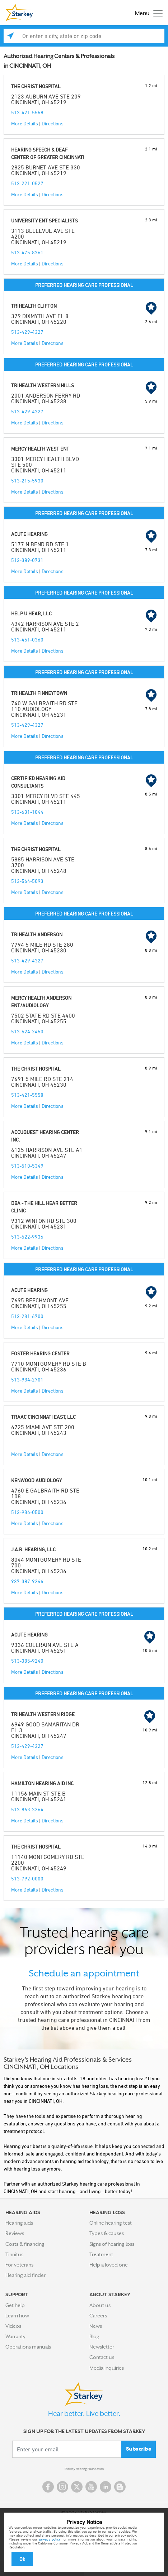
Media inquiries (106, 2368)
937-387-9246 (27, 1581)
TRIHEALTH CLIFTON (34, 306)
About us (100, 2305)
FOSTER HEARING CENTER (40, 1353)
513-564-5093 (27, 881)
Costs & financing (25, 2244)
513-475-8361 (27, 252)
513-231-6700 (27, 1316)
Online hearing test (110, 2223)
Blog (94, 2336)
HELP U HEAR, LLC (31, 613)
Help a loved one (108, 2265)
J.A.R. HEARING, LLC (33, 1549)
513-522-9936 (27, 1237)
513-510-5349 (27, 1166)
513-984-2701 (27, 1379)
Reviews (14, 2233)
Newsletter (101, 2347)
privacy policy (50, 2539)
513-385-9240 (27, 1661)
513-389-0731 (27, 560)
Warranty (15, 2336)
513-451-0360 (27, 639)
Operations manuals (28, 2347)
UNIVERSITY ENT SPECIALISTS (44, 220)
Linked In (105, 2487)
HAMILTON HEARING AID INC (42, 1783)
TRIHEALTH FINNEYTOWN (39, 693)
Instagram (62, 2487)
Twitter (77, 2487)
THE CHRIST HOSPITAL (36, 86)
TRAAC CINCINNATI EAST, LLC (43, 1417)
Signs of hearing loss (111, 2244)
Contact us (101, 2357)
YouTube (91, 2487)
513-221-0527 (27, 183)
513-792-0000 (27, 1878)
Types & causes (106, 2233)
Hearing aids (19, 2223)
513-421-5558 (27, 112)
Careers (98, 2315)
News (95, 2326)
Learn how (17, 2315)
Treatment (101, 2254)
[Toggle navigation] (147, 12)
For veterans (19, 2265)
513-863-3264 (27, 1809)
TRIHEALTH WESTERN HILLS (42, 385)
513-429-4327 (27, 332)
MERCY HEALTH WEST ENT (40, 449)
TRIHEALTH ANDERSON (36, 934)
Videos (13, 2326)
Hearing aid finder (25, 2275)
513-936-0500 (27, 1512)
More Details (24, 123)
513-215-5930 (27, 480)
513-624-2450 (27, 1031)
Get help (15, 2305)
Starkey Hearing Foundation (84, 2469)
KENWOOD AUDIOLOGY (36, 1480)
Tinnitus (14, 2254)
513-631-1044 (27, 812)
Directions (53, 123)
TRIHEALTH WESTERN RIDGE (43, 1714)
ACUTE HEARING (29, 534)
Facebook (48, 2487)
